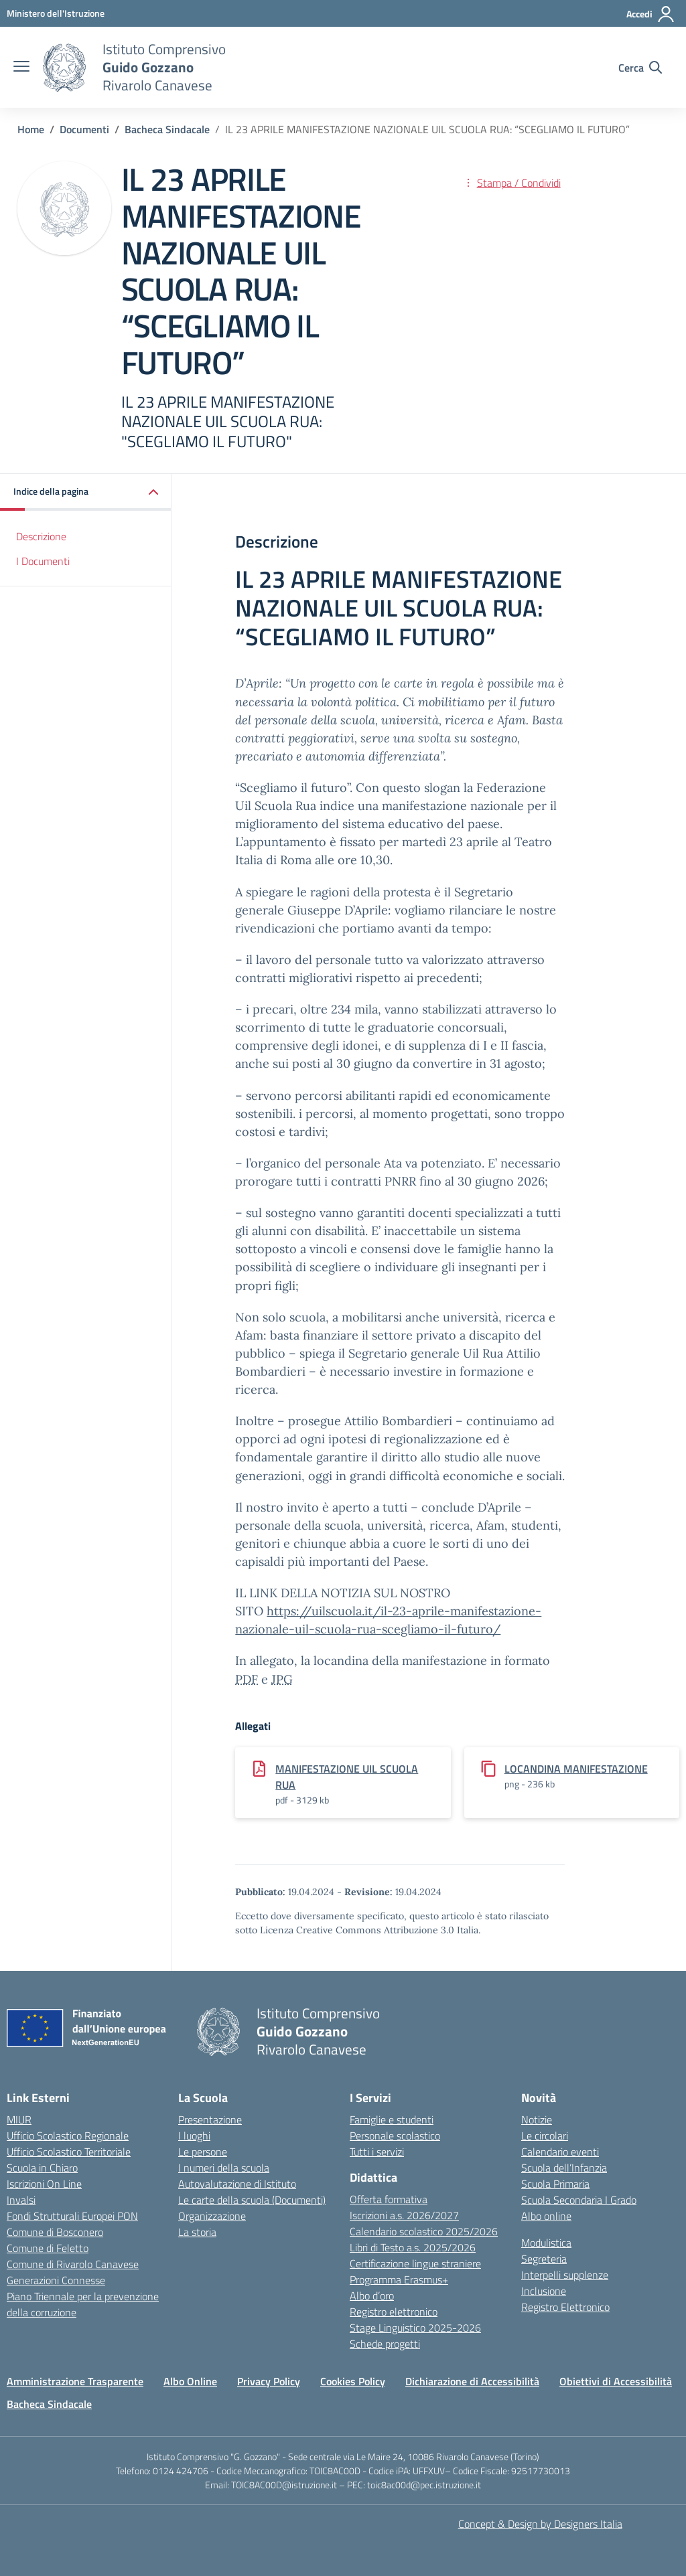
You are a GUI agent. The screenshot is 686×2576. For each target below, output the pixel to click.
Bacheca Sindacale (49, 2404)
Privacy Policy (268, 2381)
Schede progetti (385, 2344)
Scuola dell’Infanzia (564, 2168)
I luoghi (194, 2135)
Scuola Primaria (555, 2184)
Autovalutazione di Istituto (237, 2184)
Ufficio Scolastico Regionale (68, 2135)
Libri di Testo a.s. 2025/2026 (413, 2247)
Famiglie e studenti (391, 2119)
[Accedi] (650, 14)
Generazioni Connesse (56, 2280)
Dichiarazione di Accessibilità (472, 2381)
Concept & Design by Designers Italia (540, 2524)
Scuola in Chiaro (42, 2168)
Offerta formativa (388, 2199)
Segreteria (544, 2259)
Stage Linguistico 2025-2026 (415, 2328)
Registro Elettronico (565, 2307)
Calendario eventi (560, 2152)
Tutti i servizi (377, 2152)
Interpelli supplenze (564, 2275)
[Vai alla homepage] (64, 68)
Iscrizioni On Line (44, 2184)
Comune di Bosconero (55, 2232)
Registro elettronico (393, 2312)
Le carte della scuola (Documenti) (252, 2200)
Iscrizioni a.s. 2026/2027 (404, 2215)
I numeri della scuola (223, 2168)
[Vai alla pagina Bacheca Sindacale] (167, 129)
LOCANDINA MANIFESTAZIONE (576, 1769)
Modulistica (546, 2243)
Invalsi (21, 2200)
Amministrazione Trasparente (75, 2381)
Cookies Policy (352, 2381)
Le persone (202, 2152)
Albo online (546, 2216)
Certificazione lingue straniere (415, 2263)
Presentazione (210, 2119)
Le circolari (544, 2135)
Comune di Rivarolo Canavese (73, 2264)
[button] (86, 492)
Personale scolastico (395, 2135)
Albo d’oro (372, 2295)
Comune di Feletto (47, 2248)
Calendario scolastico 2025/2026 (424, 2231)
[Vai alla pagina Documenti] (84, 129)
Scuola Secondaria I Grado (578, 2200)
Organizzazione (212, 2216)
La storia (197, 2232)
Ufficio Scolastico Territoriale (69, 2152)
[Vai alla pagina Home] (30, 129)
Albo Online (190, 2381)
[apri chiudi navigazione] (21, 68)
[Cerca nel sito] (640, 67)
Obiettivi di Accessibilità (615, 2381)
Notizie (536, 2119)
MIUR (19, 2119)
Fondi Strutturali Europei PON (72, 2216)
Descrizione (41, 536)
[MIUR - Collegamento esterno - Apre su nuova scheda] (56, 13)
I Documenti (43, 561)
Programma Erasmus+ (399, 2279)
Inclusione (543, 2291)
